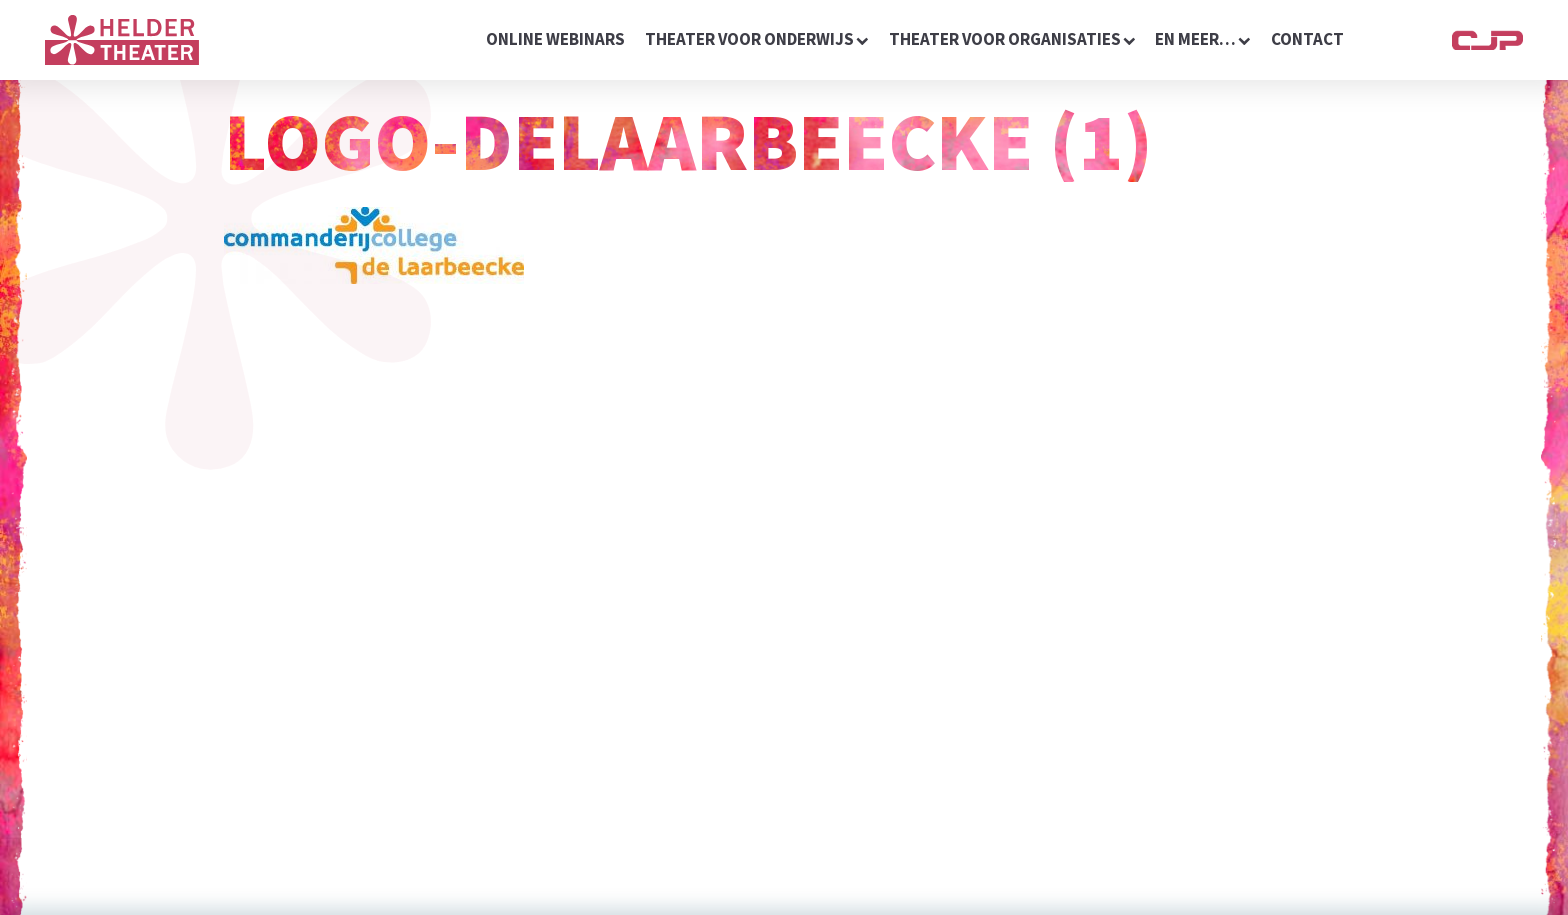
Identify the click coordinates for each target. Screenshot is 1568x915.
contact (1307, 39)
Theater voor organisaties (1012, 39)
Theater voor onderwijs (757, 39)
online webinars (555, 39)
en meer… (1203, 39)
